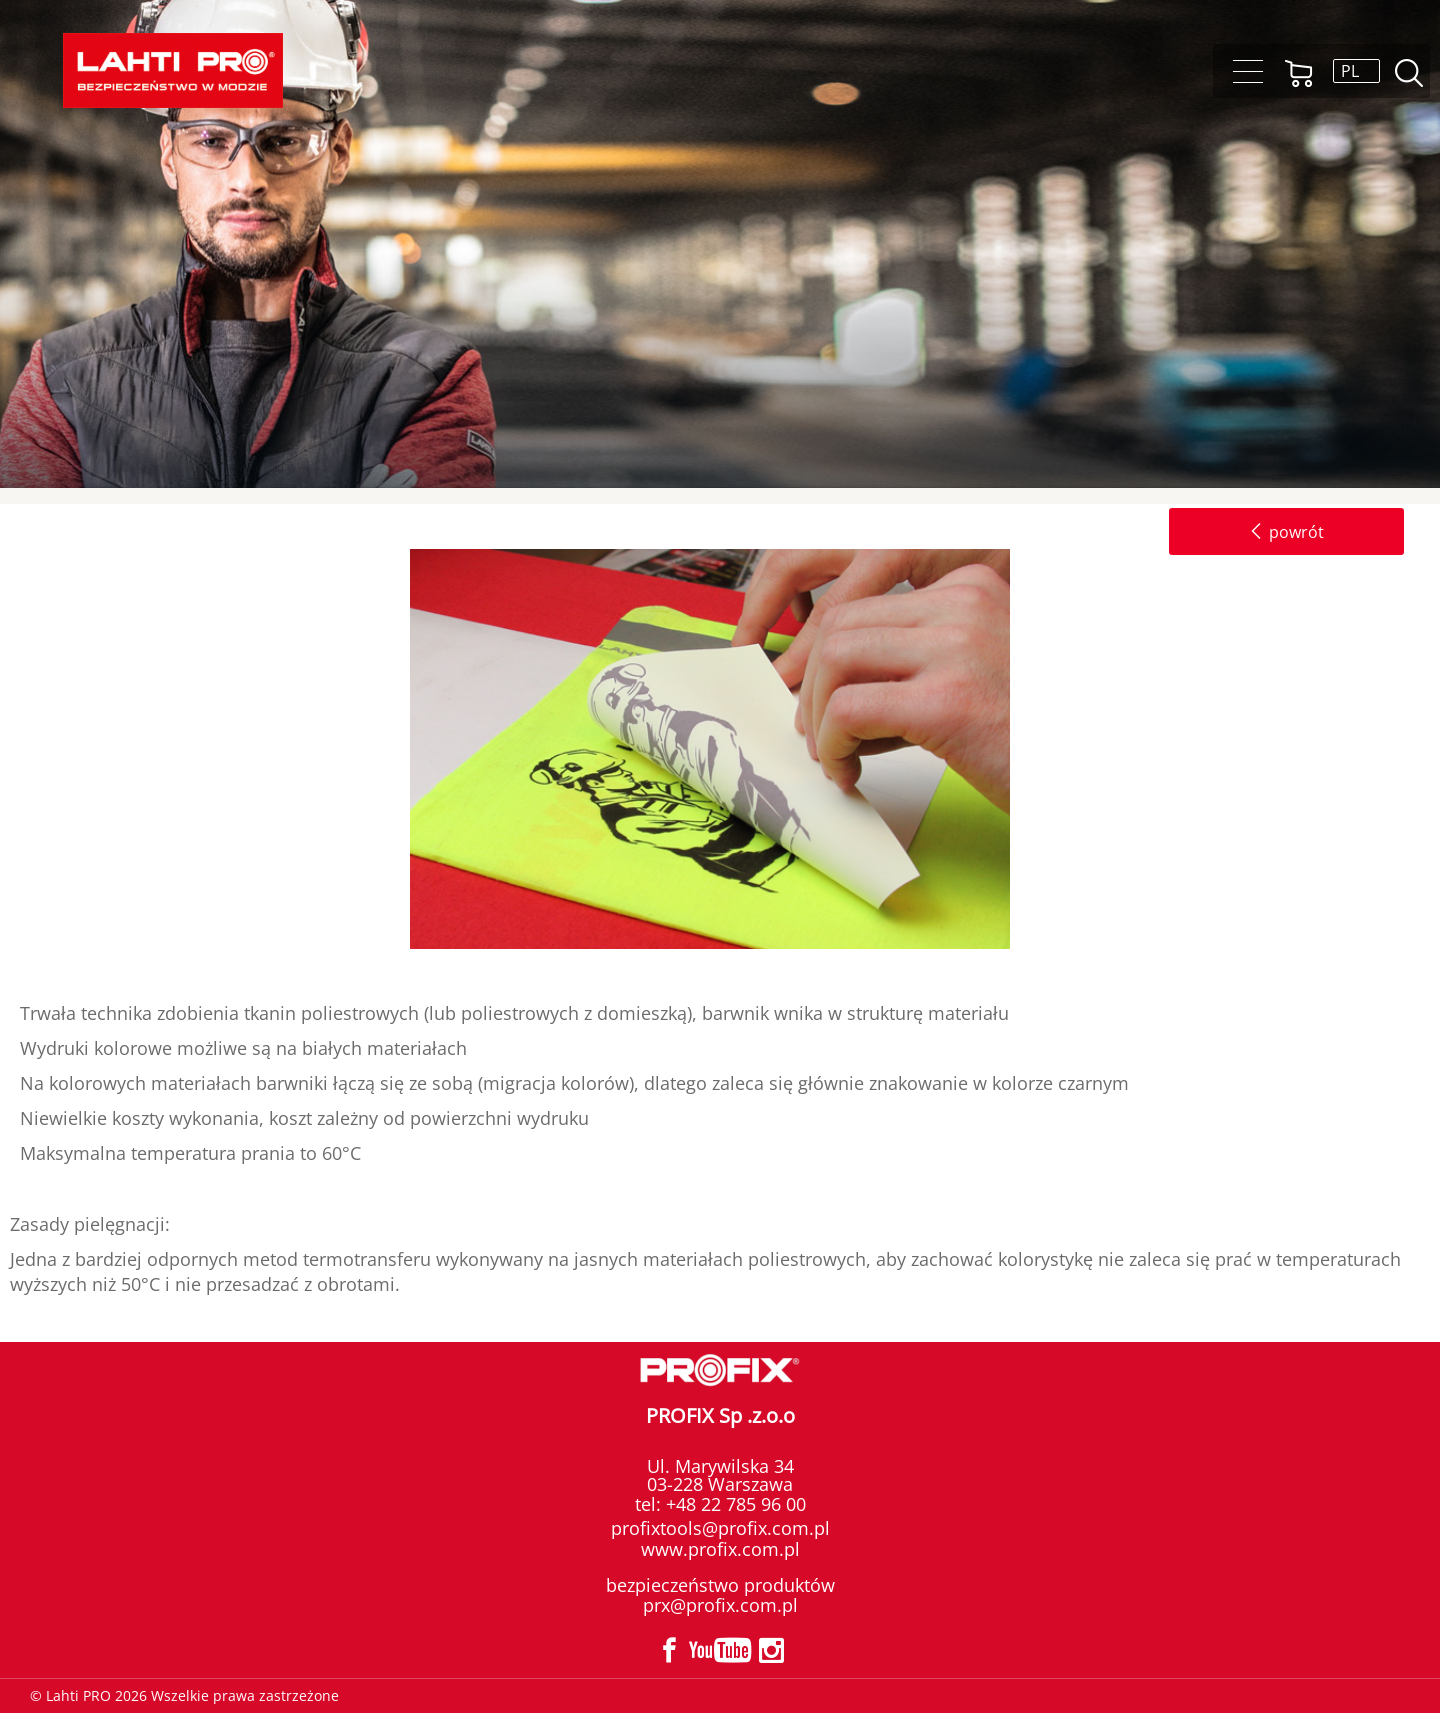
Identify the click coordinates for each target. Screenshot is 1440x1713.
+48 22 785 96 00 (733, 1504)
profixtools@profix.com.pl (720, 1528)
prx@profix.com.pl (720, 1605)
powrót (1286, 532)
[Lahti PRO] (173, 70)
